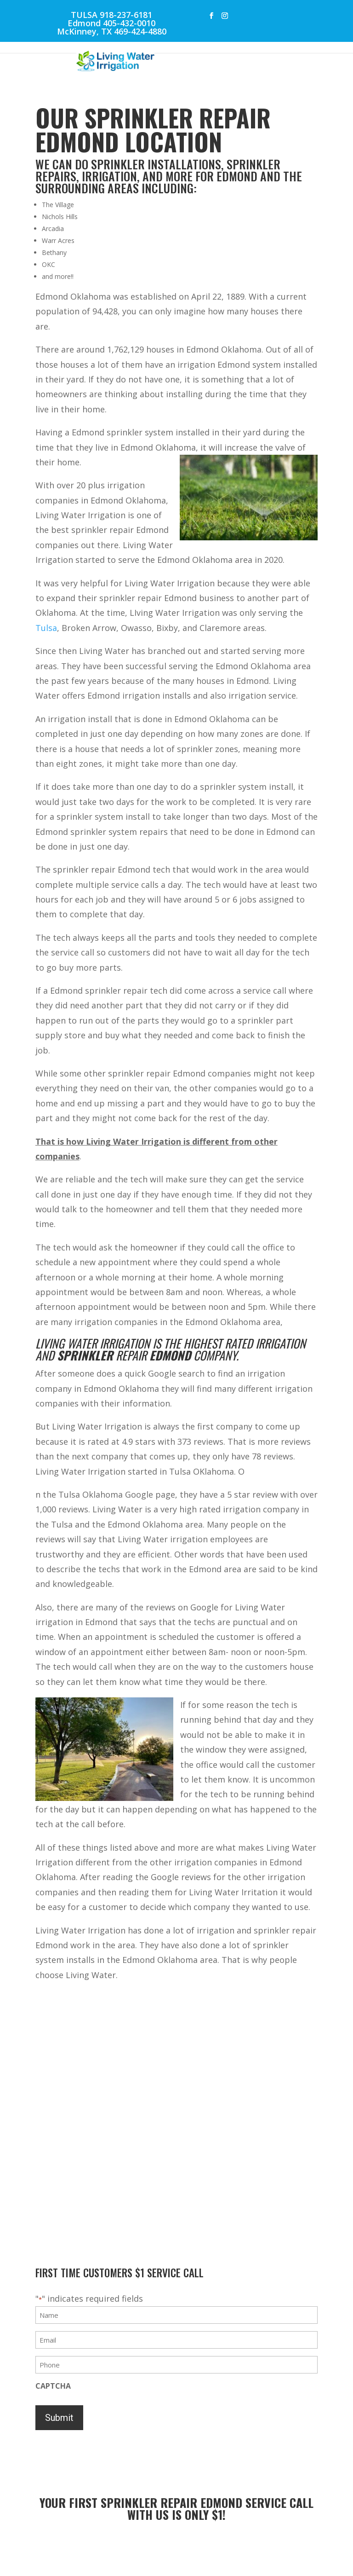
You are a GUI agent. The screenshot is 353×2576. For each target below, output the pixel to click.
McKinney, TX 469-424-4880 (111, 31)
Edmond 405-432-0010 (111, 23)
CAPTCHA (53, 2386)
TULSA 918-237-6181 (111, 15)
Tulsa (46, 627)
